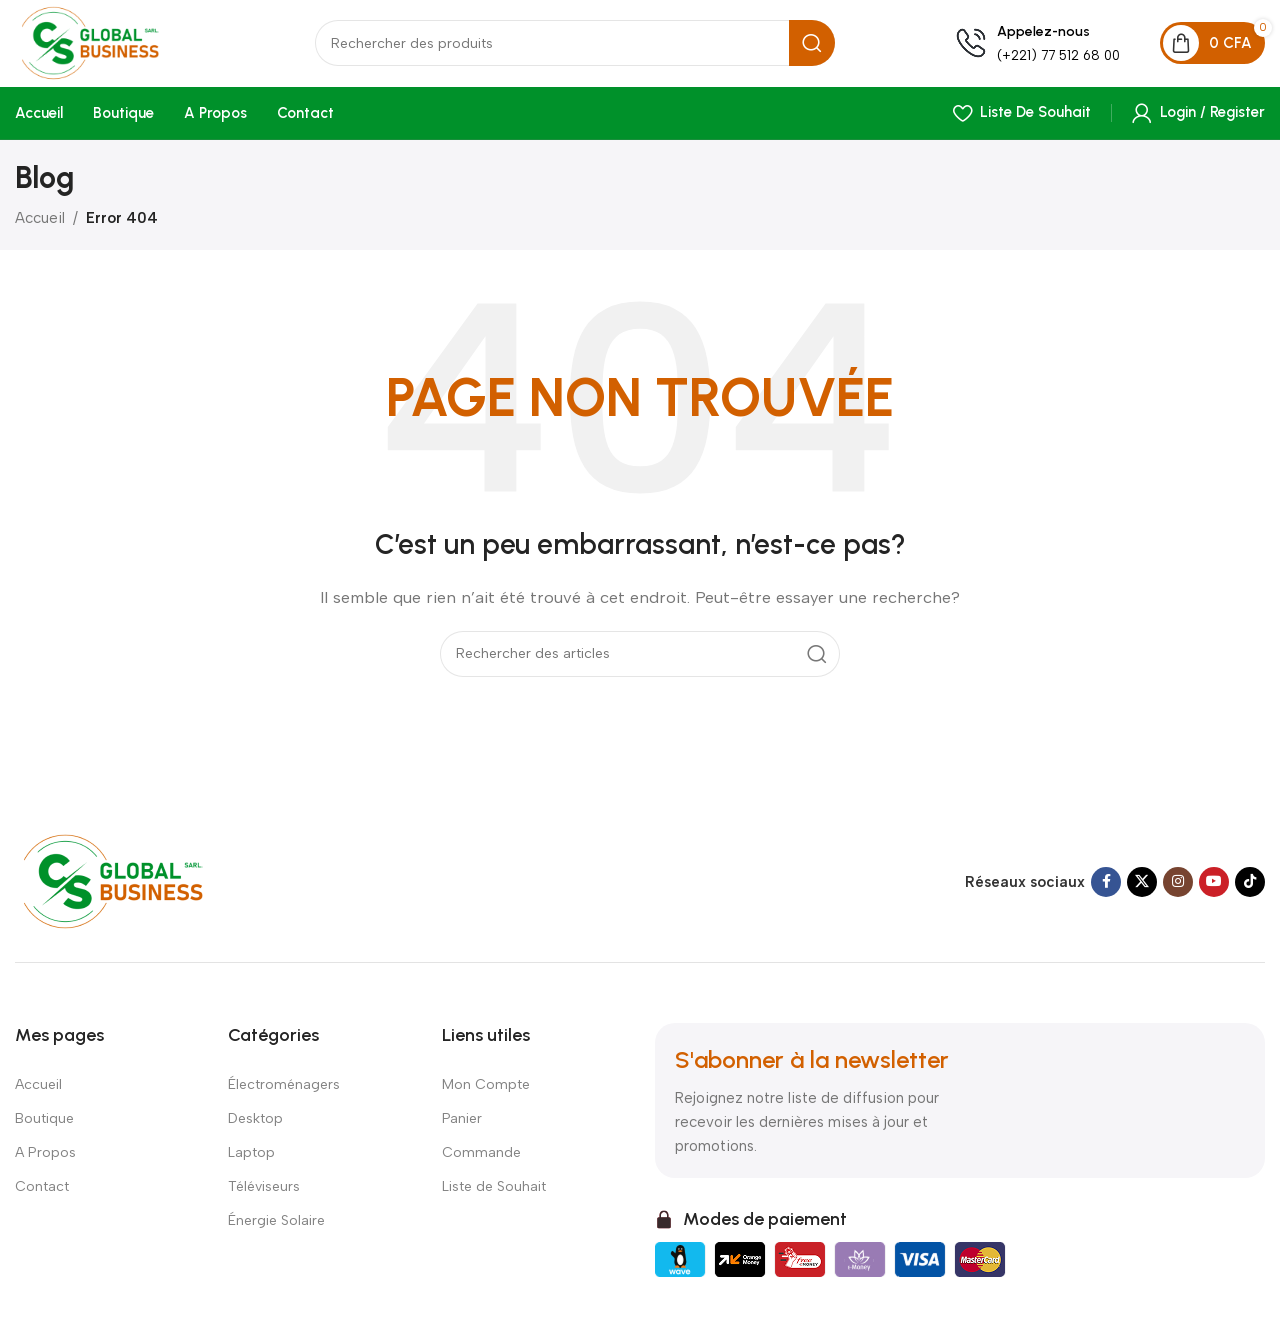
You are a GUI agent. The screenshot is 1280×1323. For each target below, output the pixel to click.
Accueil (40, 224)
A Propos (45, 1158)
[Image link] (132, 886)
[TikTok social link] (1250, 888)
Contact (42, 1192)
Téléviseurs (264, 1192)
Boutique (44, 1124)
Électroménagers (284, 1090)
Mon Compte (486, 1090)
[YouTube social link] (1214, 888)
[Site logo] (115, 46)
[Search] (585, 48)
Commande (481, 1158)
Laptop (251, 1158)
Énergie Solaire (276, 1226)
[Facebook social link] (1106, 888)
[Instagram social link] (1178, 888)
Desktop (255, 1124)
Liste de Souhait (494, 1192)
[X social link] (1142, 888)
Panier (462, 1124)
